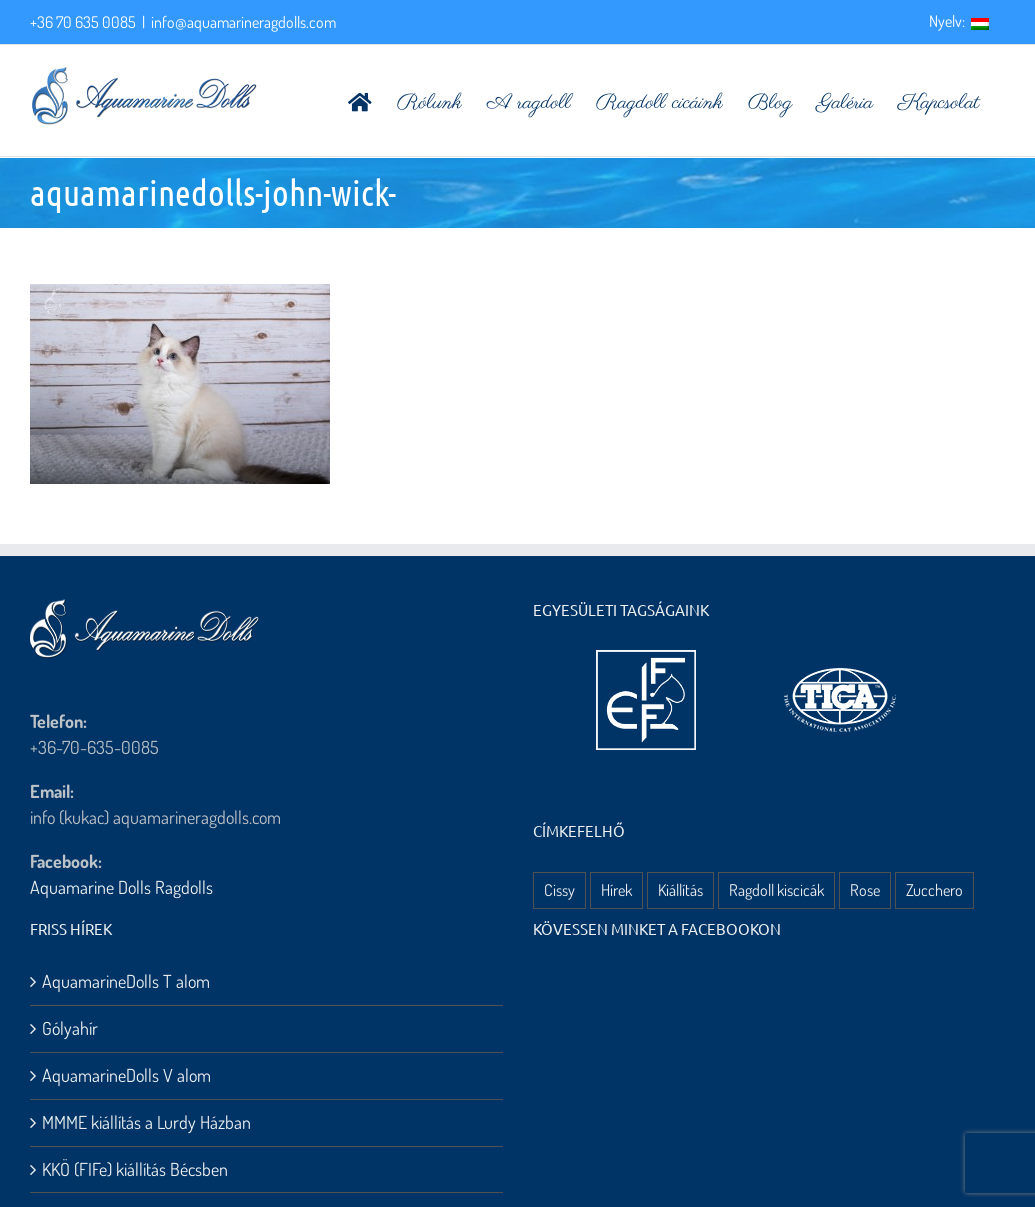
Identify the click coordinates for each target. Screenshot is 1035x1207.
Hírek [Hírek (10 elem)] (616, 889)
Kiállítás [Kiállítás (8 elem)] (680, 889)
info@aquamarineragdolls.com (243, 22)
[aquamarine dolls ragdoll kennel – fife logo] (646, 659)
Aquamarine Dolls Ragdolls (121, 887)
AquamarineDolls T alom (126, 981)
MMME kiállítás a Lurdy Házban (146, 1122)
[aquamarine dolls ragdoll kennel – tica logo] (840, 669)
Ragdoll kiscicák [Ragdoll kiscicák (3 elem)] (776, 889)
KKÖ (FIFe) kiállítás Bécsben (135, 1169)
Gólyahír (70, 1028)
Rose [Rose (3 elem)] (865, 889)
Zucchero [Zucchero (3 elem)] (934, 889)
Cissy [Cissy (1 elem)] (559, 889)
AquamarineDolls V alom (126, 1075)
